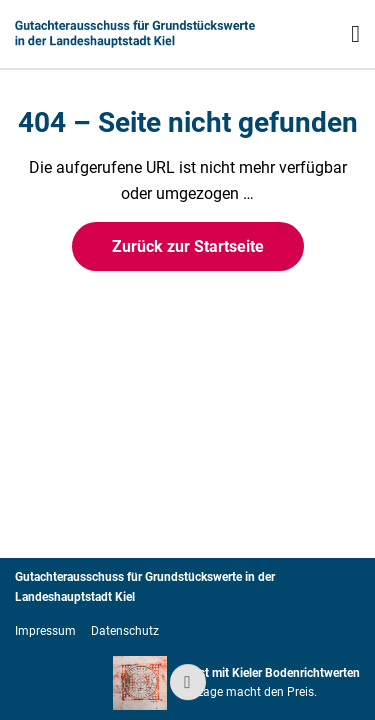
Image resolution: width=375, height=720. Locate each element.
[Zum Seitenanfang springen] (188, 682)
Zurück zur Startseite (188, 246)
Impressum (45, 631)
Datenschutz (125, 631)
